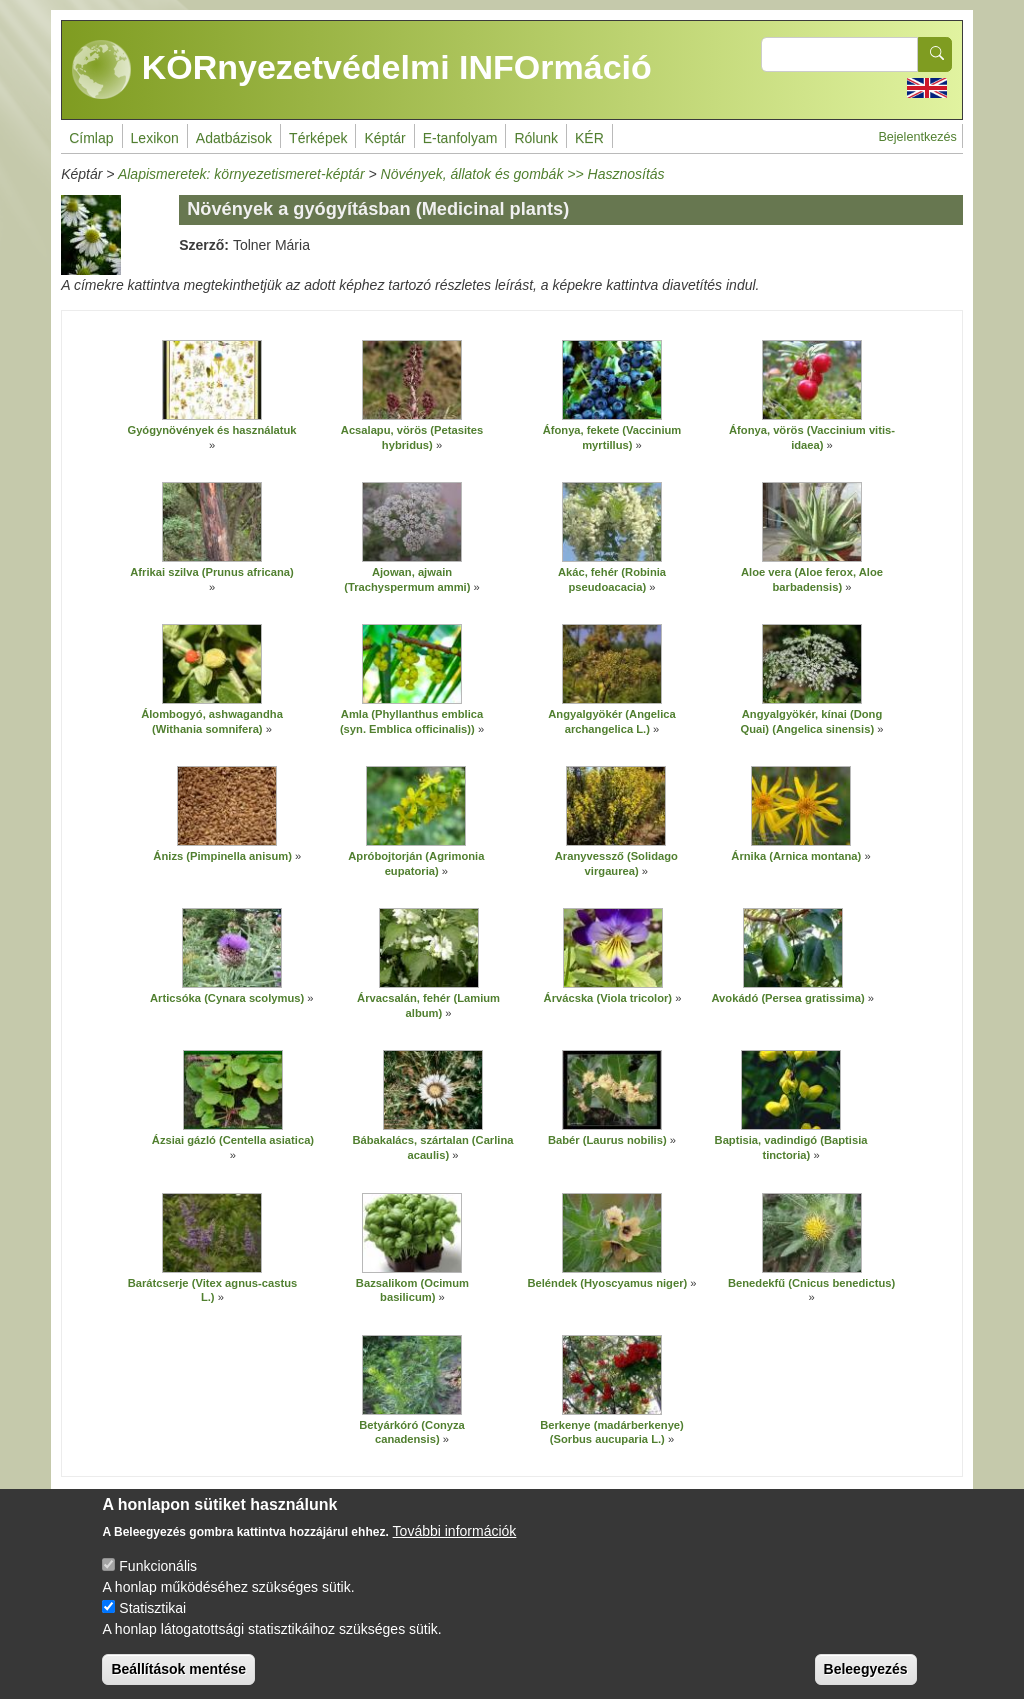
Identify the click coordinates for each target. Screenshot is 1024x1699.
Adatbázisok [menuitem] (234, 138)
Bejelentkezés (917, 137)
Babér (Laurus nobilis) (607, 1140)
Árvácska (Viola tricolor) (608, 998)
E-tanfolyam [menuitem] (460, 138)
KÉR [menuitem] (589, 138)
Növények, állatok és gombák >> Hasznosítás (523, 174)
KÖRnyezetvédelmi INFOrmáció (362, 70)
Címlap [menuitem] (91, 138)
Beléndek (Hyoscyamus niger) (607, 1283)
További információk (455, 1544)
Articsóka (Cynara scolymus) (227, 998)
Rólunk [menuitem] (536, 138)
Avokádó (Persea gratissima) (787, 998)
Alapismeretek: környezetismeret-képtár (241, 174)
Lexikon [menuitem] (155, 138)
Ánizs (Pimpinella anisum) (222, 856)
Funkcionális (158, 1579)
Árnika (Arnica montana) (796, 856)
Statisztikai (152, 1621)
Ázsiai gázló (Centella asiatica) (233, 1140)
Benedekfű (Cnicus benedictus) (811, 1283)
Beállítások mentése (178, 1682)
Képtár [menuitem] (384, 138)
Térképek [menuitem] (318, 138)
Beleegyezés (866, 1682)
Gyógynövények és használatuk (211, 430)
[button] (212, 380)
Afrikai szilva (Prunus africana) (212, 572)
